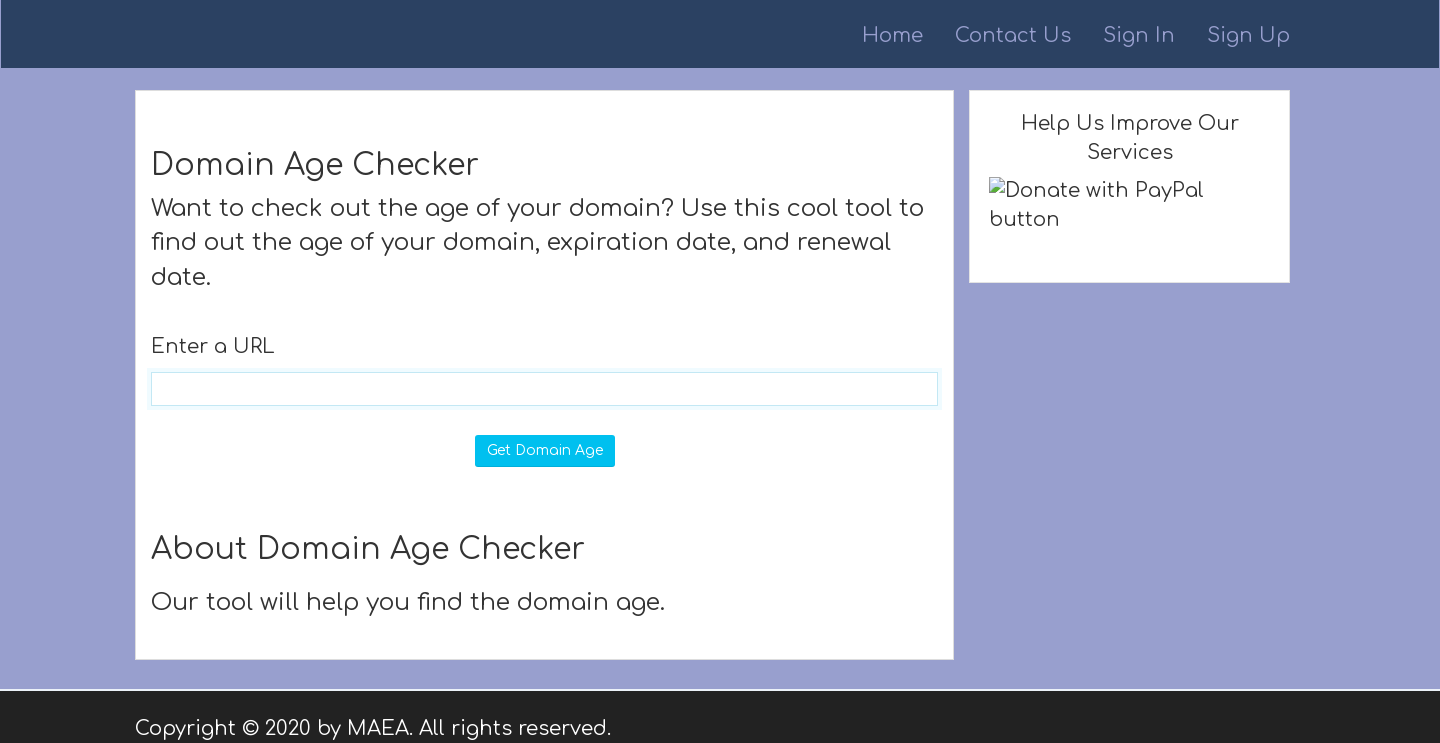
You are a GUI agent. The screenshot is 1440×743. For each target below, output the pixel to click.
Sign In (1139, 35)
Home (892, 35)
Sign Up (1248, 35)
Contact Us (1013, 35)
